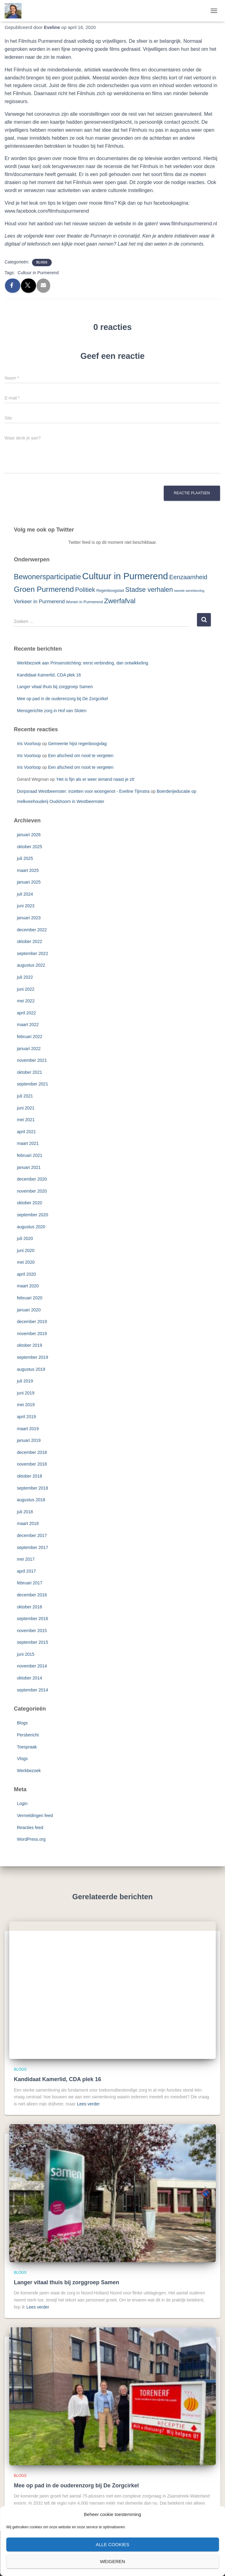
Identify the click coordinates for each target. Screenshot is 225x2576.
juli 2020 (25, 1238)
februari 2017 (29, 1582)
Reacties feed (30, 1827)
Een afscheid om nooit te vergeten (80, 755)
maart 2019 (28, 1428)
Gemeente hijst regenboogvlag (77, 743)
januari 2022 (29, 1048)
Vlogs (22, 1758)
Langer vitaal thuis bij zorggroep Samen (55, 686)
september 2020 (32, 1214)
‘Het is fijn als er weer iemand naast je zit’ (95, 779)
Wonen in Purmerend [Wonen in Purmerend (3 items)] (84, 602)
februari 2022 (29, 1036)
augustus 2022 (31, 965)
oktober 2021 (29, 1072)
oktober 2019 (29, 1345)
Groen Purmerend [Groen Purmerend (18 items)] (44, 589)
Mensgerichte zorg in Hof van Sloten (51, 710)
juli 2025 (25, 858)
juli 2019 (25, 1380)
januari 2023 (29, 917)
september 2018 (32, 1488)
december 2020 (32, 1179)
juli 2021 (25, 1095)
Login (22, 1803)
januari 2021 (29, 1167)
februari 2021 (29, 1155)
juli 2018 (25, 1511)
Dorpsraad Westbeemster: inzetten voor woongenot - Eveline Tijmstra (83, 791)
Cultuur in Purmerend (38, 272)
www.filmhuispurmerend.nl (188, 223)
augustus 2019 (31, 1369)
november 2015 (32, 1630)
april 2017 (26, 1571)
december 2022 (32, 929)
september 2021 (32, 1083)
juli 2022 (25, 977)
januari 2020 (29, 1309)
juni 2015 (25, 1654)
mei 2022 (26, 1000)
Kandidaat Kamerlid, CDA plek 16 (49, 674)
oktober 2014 (29, 1677)
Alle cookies (112, 2544)
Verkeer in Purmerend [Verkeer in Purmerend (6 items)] (39, 601)
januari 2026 (29, 834)
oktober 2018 (29, 1476)
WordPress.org (31, 1839)
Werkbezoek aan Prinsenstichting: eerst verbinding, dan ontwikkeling (82, 662)
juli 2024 (25, 894)
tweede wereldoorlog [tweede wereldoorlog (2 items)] (189, 590)
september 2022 (32, 953)
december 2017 (32, 1535)
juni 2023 (25, 905)
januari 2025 (29, 882)
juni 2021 (25, 1107)
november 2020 (32, 1191)
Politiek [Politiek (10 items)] (85, 589)
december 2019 (32, 1321)
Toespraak (27, 1746)
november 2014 (32, 1665)
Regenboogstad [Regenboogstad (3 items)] (110, 590)
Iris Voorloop (29, 743)
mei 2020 (26, 1262)
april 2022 (26, 1012)
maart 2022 (28, 1024)
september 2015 (32, 1642)
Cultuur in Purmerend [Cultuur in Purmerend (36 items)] (125, 576)
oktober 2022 (29, 941)
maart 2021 (28, 1143)
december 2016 (32, 1594)
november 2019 (32, 1333)
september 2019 (32, 1357)
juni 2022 (25, 989)
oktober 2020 (29, 1202)
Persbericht (28, 1734)
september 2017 (32, 1547)
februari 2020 (29, 1297)
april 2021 (26, 1131)
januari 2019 (29, 1440)
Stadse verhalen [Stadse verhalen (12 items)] (149, 589)
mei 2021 (26, 1119)
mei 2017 (26, 1559)
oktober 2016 (29, 1606)
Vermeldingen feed (35, 1815)
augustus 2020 (31, 1226)
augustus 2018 (31, 1499)
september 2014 (32, 1689)
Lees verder (88, 2103)
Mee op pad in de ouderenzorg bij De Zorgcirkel (62, 698)
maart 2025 (28, 870)
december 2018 (32, 1452)
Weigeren (112, 2561)
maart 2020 (28, 1285)
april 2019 (26, 1416)
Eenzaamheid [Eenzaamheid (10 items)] (188, 577)
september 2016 (32, 1618)
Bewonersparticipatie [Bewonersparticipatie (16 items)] (47, 577)
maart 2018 (28, 1523)
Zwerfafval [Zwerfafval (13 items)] (119, 601)
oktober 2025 (29, 846)
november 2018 (32, 1464)
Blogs (41, 262)
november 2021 (32, 1060)
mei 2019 (26, 1404)
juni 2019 (25, 1392)
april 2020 (26, 1274)
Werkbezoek (29, 1770)
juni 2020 (25, 1250)
